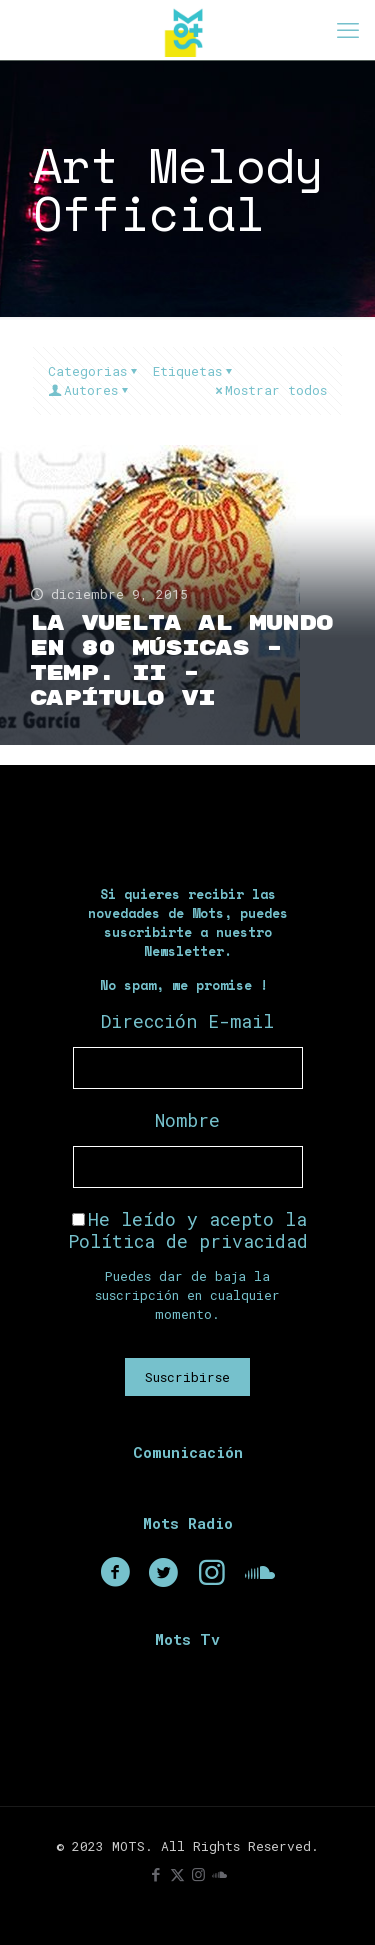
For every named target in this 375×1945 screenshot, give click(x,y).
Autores (89, 390)
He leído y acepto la (188, 1230)
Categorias (94, 371)
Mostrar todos (269, 390)
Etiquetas (194, 371)
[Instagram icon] (198, 1874)
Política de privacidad (188, 1241)
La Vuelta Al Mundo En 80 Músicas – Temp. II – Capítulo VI (181, 661)
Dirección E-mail (187, 1021)
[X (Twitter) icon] (177, 1874)
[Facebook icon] (156, 1874)
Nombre (187, 1120)
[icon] (219, 1874)
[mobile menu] (348, 30)
